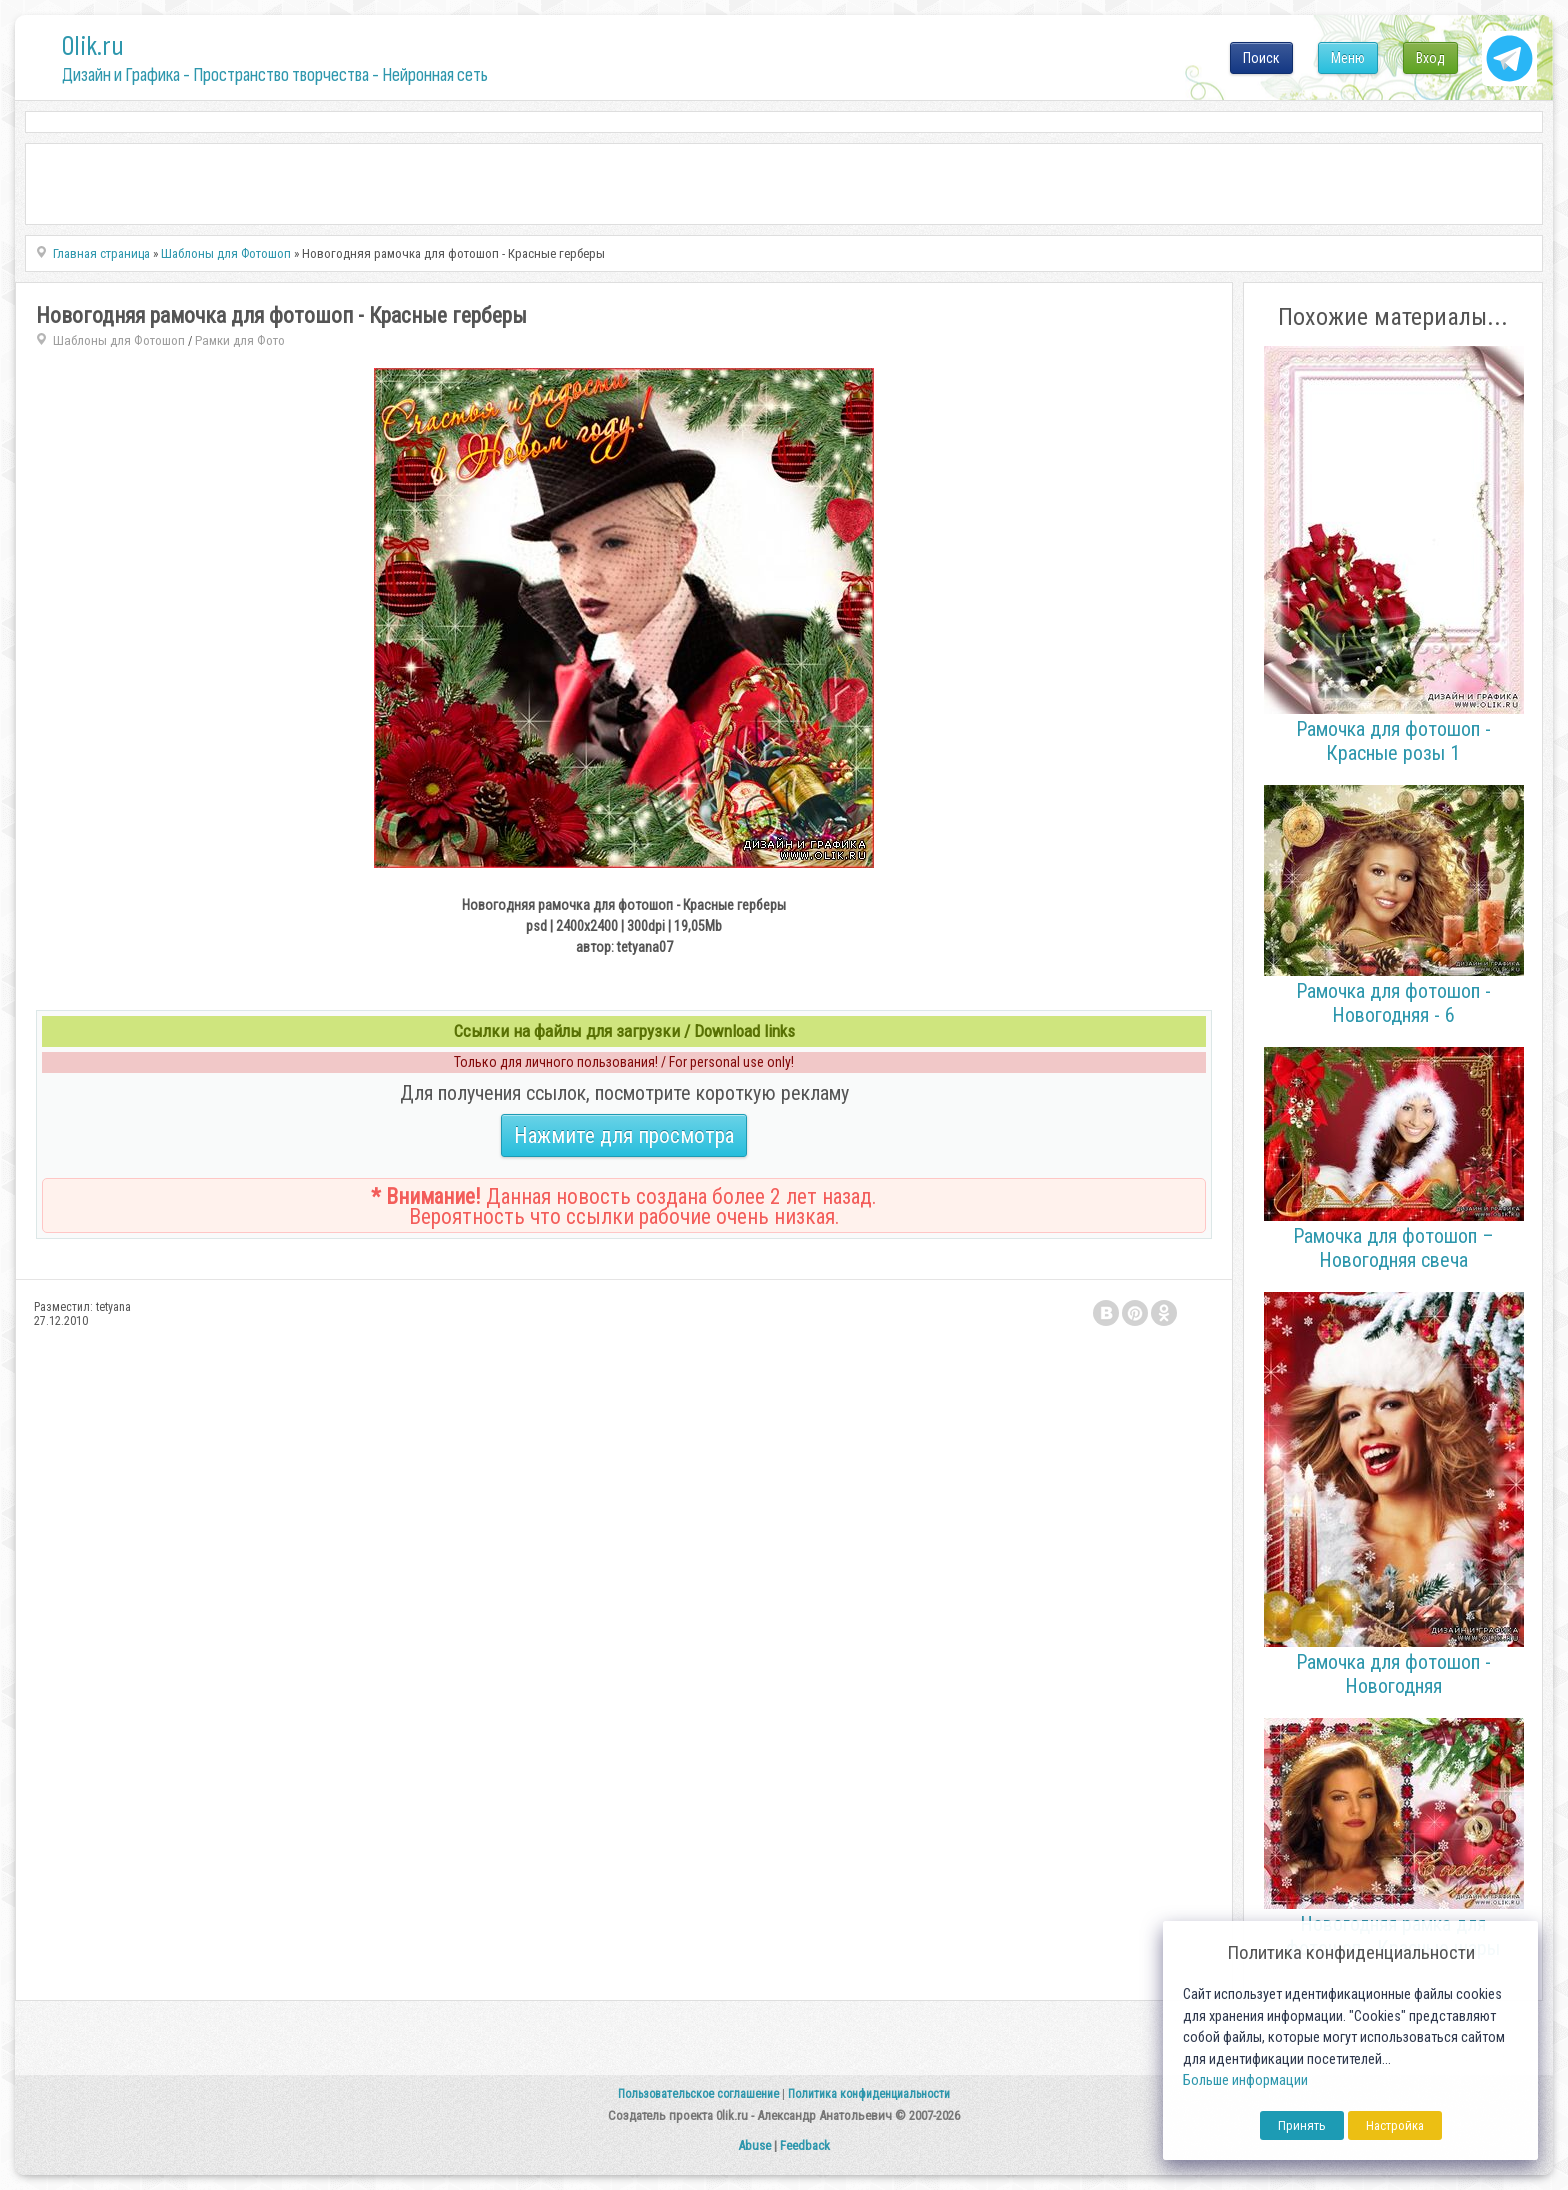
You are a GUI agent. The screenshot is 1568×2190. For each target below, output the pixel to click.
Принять (1302, 2125)
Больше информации (1245, 2080)
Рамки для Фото (240, 340)
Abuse (754, 2145)
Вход (1430, 58)
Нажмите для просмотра (624, 1135)
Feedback (805, 2145)
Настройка (1395, 2125)
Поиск (1261, 58)
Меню (1348, 58)
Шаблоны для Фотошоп (119, 340)
